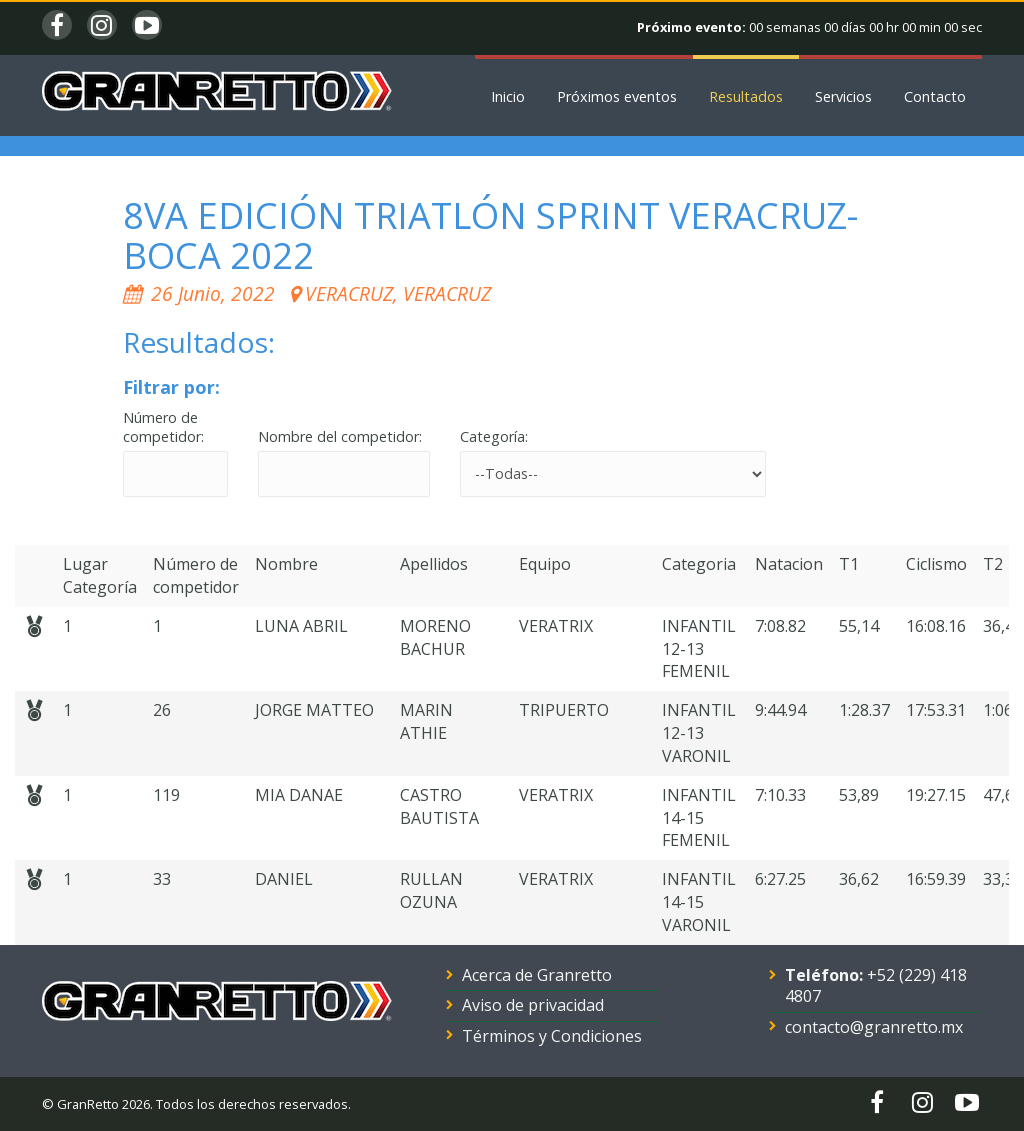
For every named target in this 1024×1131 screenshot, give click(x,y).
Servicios (843, 96)
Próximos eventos (617, 96)
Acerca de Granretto (537, 975)
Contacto (935, 96)
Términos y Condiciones (552, 1036)
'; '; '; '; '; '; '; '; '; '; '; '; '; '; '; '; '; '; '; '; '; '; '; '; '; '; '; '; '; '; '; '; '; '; (613, 474)
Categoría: (494, 436)
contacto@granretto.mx (874, 1027)
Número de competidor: (163, 427)
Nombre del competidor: (340, 436)
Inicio (508, 96)
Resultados (746, 96)
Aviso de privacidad (533, 1005)
